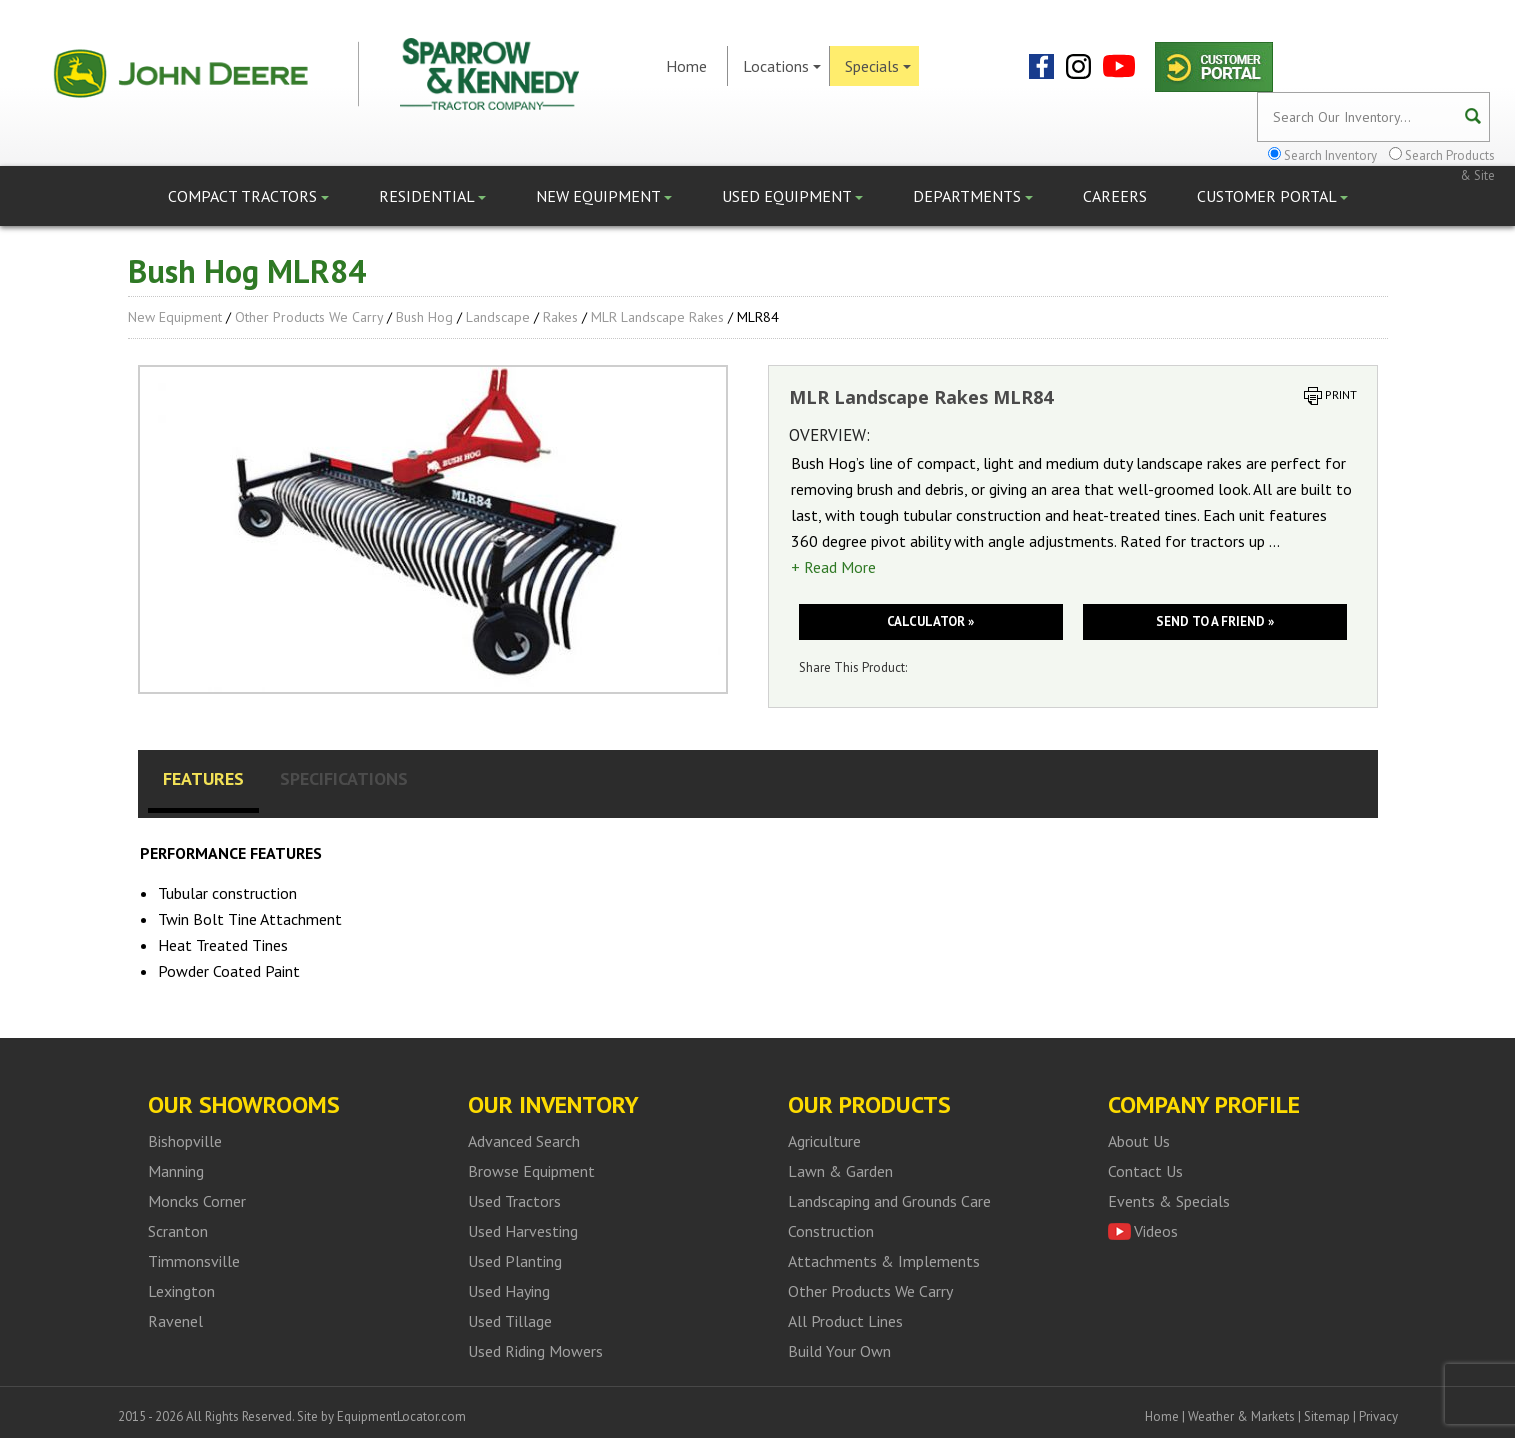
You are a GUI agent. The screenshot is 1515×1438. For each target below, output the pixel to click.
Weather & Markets (1241, 1416)
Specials (878, 66)
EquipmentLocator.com (401, 1416)
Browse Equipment (531, 1171)
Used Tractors (514, 1201)
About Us (1139, 1141)
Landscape (498, 317)
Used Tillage (510, 1321)
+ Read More (833, 567)
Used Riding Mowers (535, 1351)
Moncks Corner (197, 1201)
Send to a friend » (1215, 621)
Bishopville (185, 1141)
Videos (1156, 1231)
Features (203, 778)
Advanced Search (524, 1141)
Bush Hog (424, 317)
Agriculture (824, 1141)
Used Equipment (792, 196)
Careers (1115, 196)
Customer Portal (1272, 196)
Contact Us (1145, 1171)
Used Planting (515, 1261)
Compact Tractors (248, 196)
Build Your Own (839, 1351)
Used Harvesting (523, 1231)
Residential (432, 196)
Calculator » (930, 621)
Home (686, 66)
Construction (831, 1231)
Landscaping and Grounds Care (889, 1201)
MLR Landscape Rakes (657, 317)
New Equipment (604, 196)
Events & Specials (1169, 1201)
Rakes (560, 317)
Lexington (181, 1291)
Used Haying (509, 1291)
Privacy (1378, 1416)
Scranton (178, 1231)
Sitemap (1327, 1416)
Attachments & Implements (884, 1261)
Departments (973, 196)
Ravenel (175, 1321)
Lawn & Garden (840, 1171)
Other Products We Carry (309, 317)
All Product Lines (845, 1321)
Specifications (344, 778)
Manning (176, 1171)
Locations (782, 66)
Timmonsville (194, 1261)
